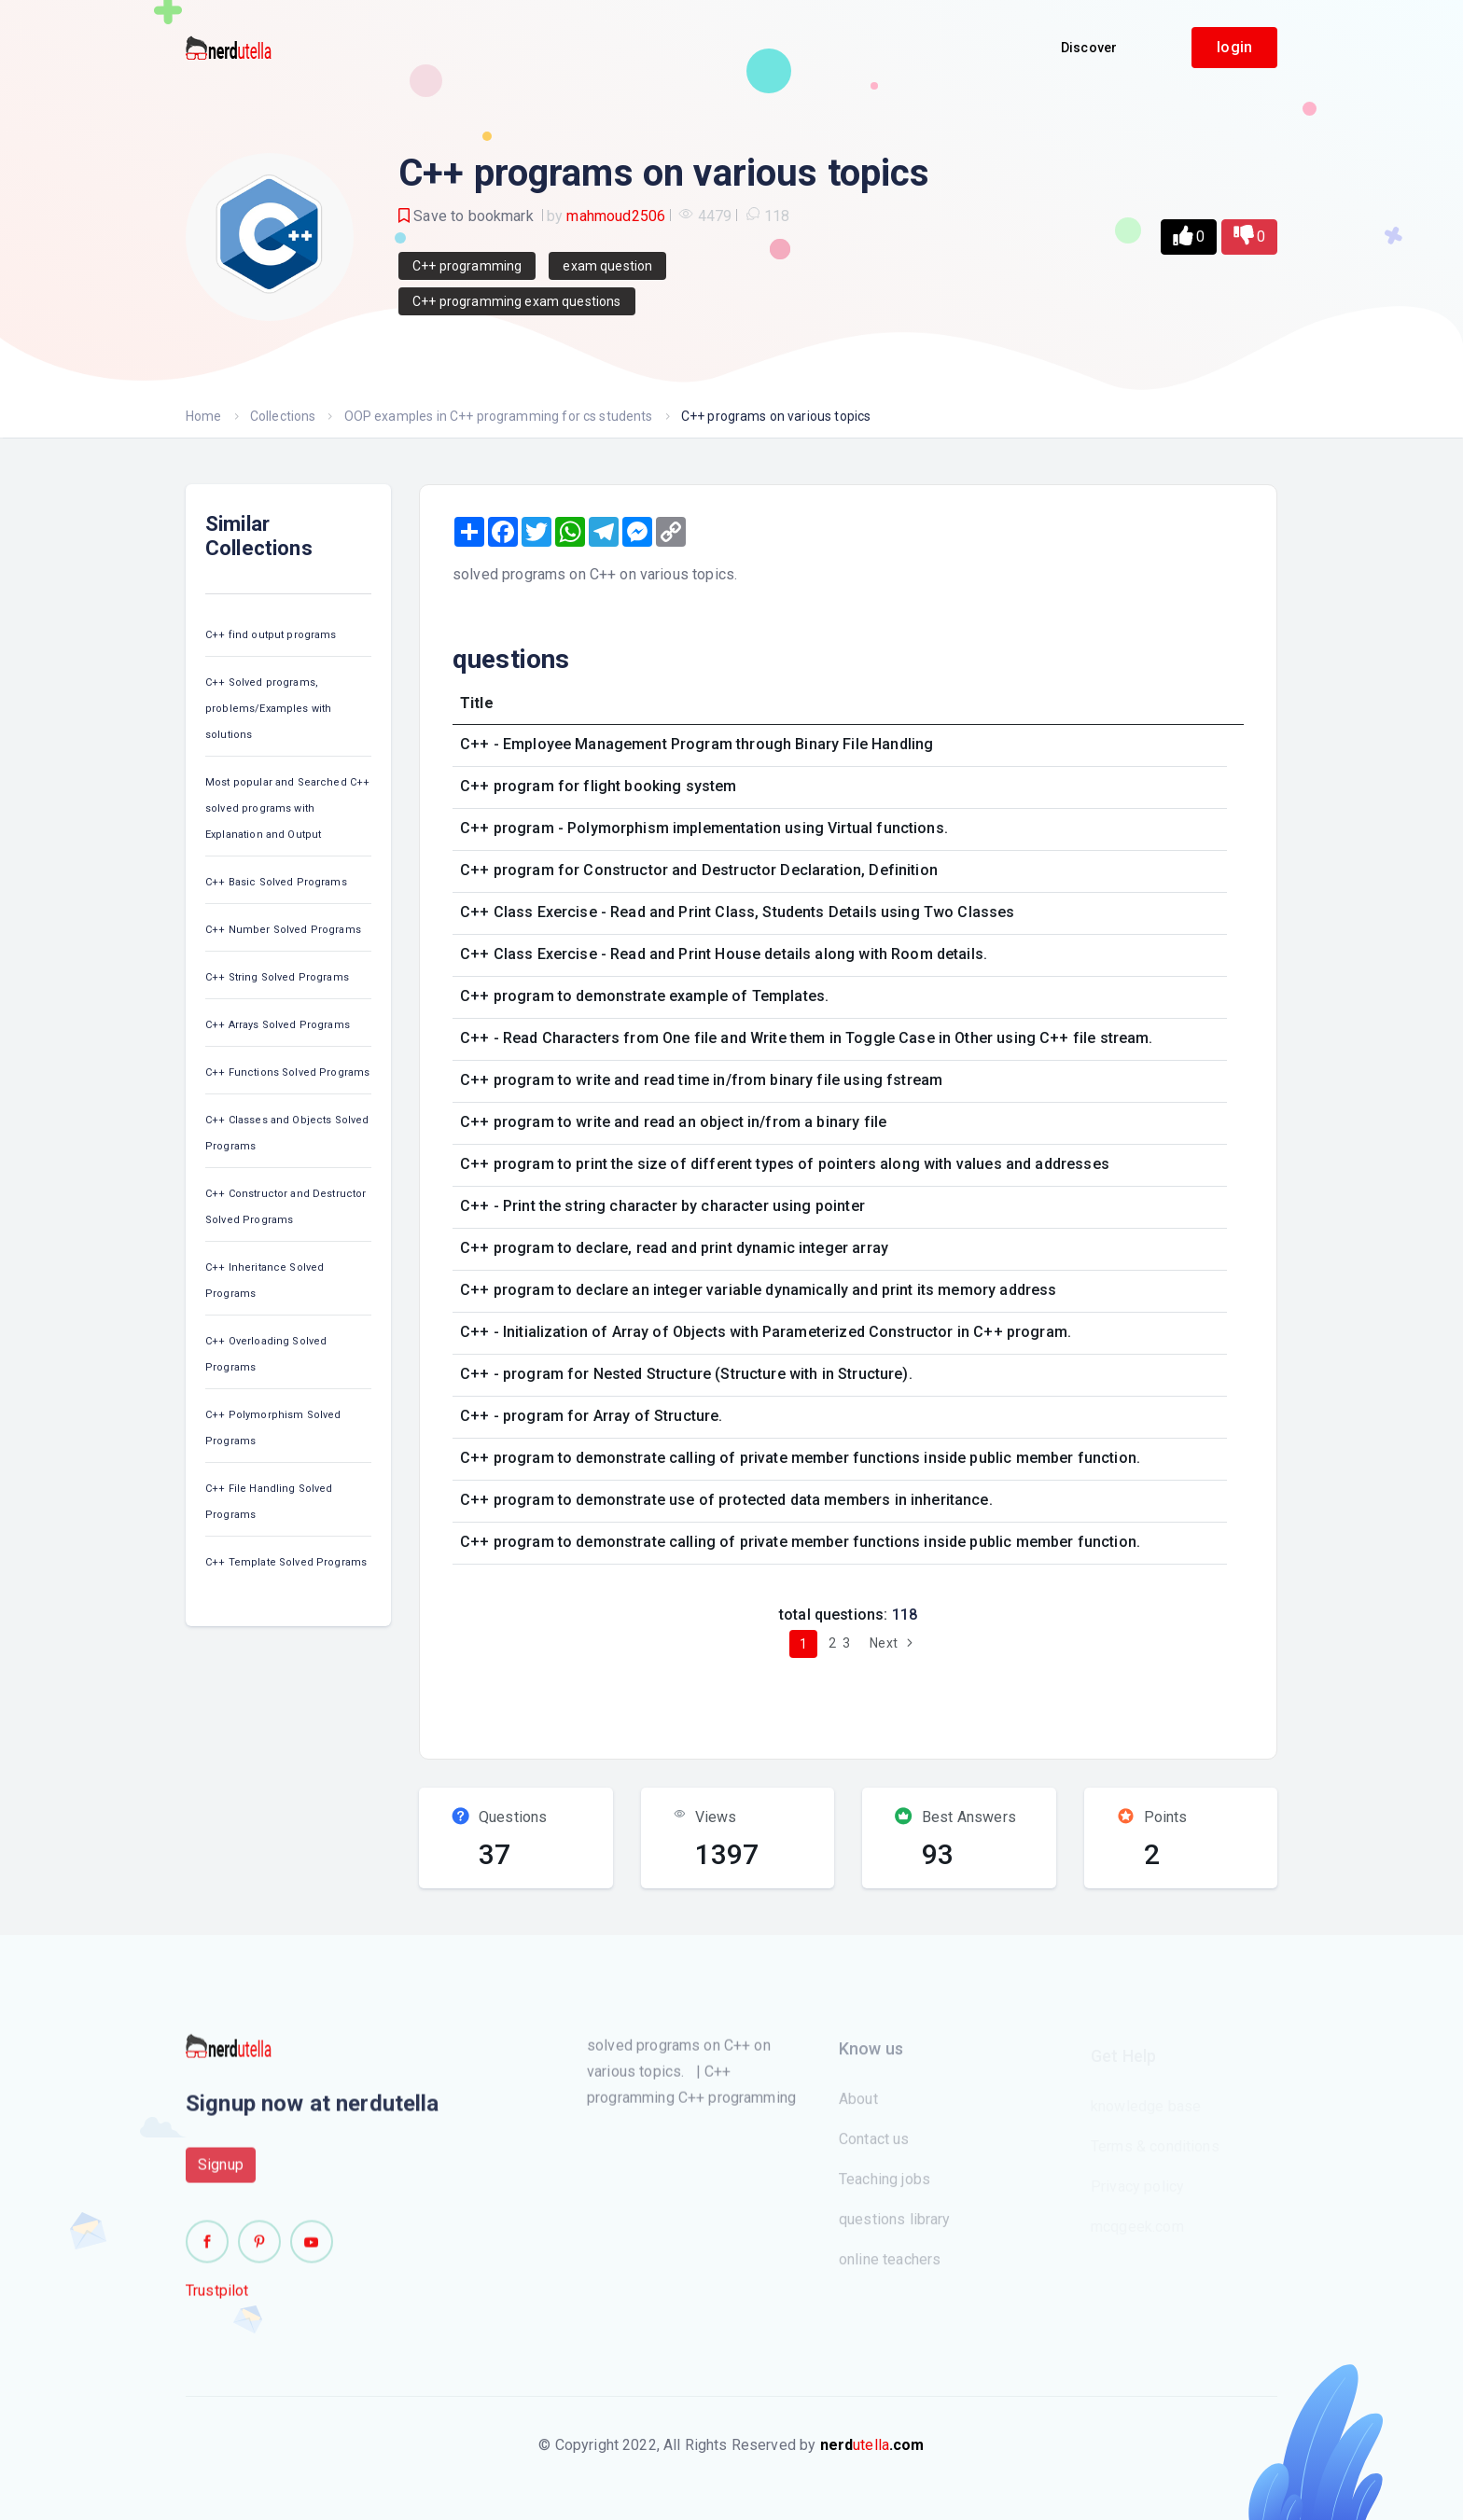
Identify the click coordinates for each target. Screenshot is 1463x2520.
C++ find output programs (271, 635)
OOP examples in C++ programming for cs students (498, 416)
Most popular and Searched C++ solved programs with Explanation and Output (287, 808)
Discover (1089, 47)
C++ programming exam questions (516, 301)
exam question (607, 265)
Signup (221, 2173)
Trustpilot (217, 2299)
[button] (1189, 237)
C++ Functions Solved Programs (287, 1072)
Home (204, 416)
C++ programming (467, 265)
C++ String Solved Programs (277, 977)
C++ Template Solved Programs (286, 1562)
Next (893, 1643)
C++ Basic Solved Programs (276, 882)
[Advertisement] (781, 1701)
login (1234, 47)
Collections (283, 416)
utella (872, 2445)
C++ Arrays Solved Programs (277, 1025)
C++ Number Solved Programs (283, 930)
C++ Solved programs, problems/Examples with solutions (268, 708)
